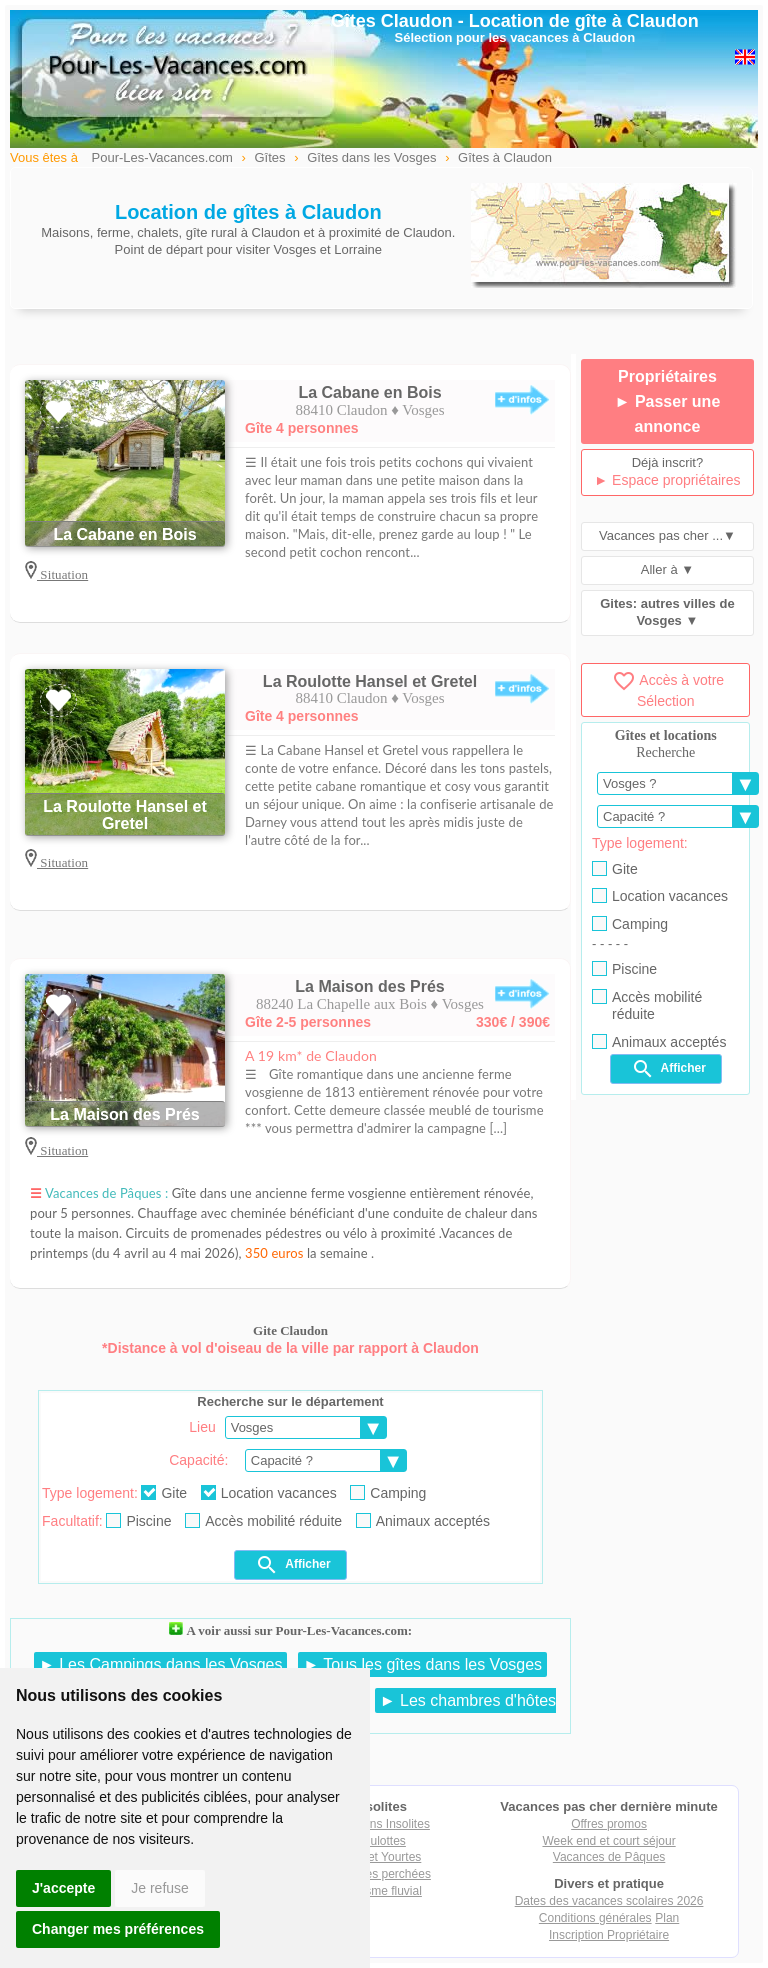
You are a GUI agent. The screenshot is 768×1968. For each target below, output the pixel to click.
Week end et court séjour (608, 1841)
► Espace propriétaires (667, 480)
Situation (62, 574)
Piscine (138, 1521)
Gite (164, 1493)
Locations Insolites (380, 1824)
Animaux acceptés (423, 1521)
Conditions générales (595, 1918)
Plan (667, 1918)
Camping (388, 1493)
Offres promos (609, 1824)
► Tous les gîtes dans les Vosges (422, 1664)
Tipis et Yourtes (381, 1857)
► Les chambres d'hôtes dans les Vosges (393, 1710)
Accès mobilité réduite (263, 1521)
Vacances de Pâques (609, 1857)
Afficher (292, 1565)
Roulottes (380, 1841)
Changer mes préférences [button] (118, 1929)
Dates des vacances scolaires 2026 (609, 1901)
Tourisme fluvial (380, 1891)
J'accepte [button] (63, 1888)
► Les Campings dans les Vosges (161, 1664)
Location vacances (269, 1493)
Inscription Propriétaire (609, 1935)
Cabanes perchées (380, 1874)
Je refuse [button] (160, 1888)
